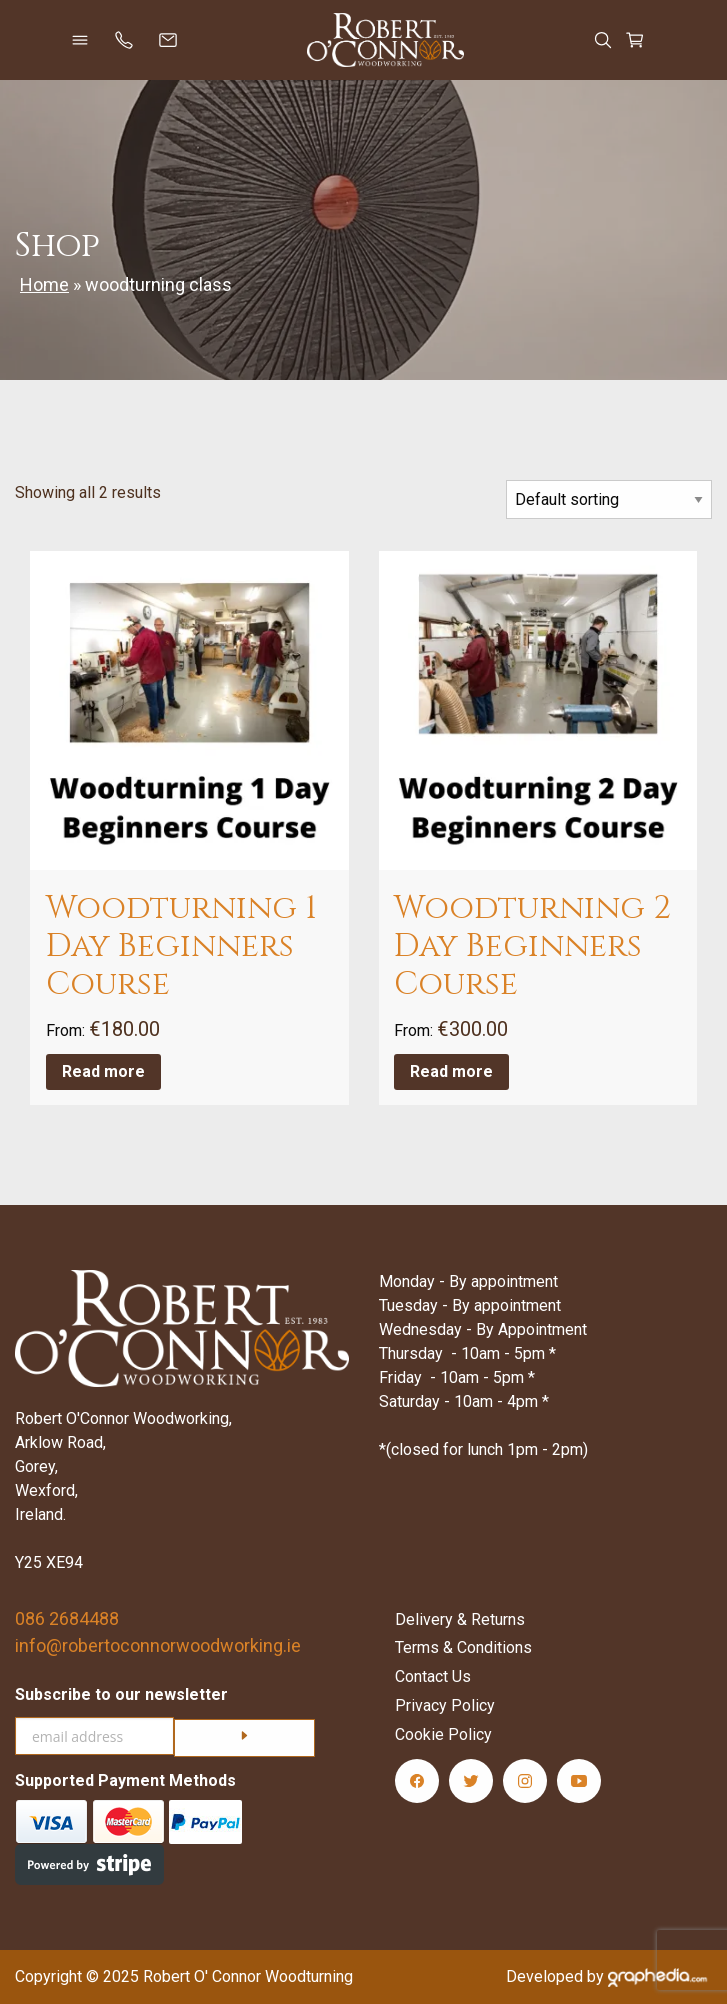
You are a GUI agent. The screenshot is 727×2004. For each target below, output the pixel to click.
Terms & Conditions (463, 1647)
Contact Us (433, 1676)
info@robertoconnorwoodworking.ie (158, 1645)
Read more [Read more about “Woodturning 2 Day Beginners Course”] (451, 1071)
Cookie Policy (443, 1734)
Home (44, 284)
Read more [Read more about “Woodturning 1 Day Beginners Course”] (103, 1071)
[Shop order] (609, 499)
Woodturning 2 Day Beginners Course (532, 947)
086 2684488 (67, 1618)
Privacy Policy (445, 1705)
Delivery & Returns (460, 1619)
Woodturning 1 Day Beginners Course (181, 947)
